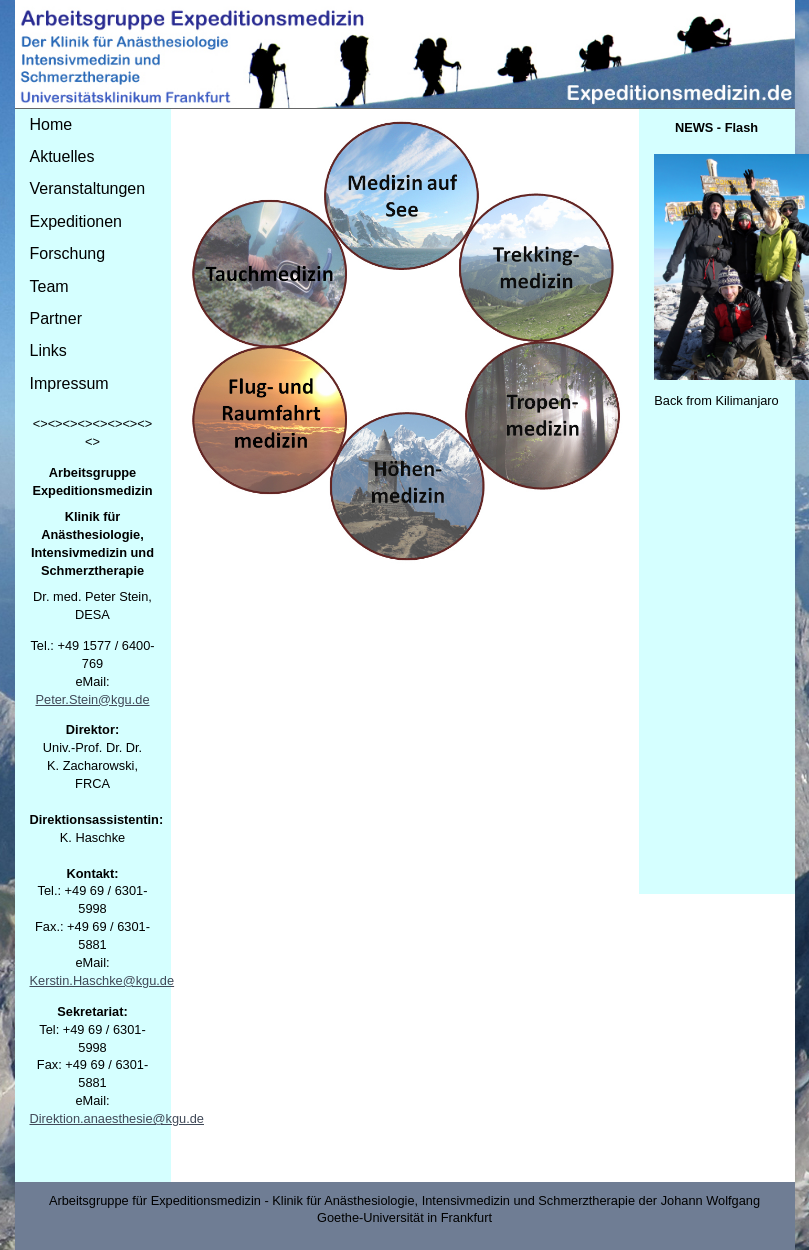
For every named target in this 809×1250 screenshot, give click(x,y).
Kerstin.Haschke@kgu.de (102, 980)
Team (49, 286)
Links (48, 350)
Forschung (68, 253)
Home (51, 124)
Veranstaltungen (88, 188)
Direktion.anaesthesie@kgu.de (117, 1118)
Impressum (69, 383)
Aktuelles (62, 156)
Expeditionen (76, 221)
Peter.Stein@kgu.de (92, 699)
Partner (56, 318)
